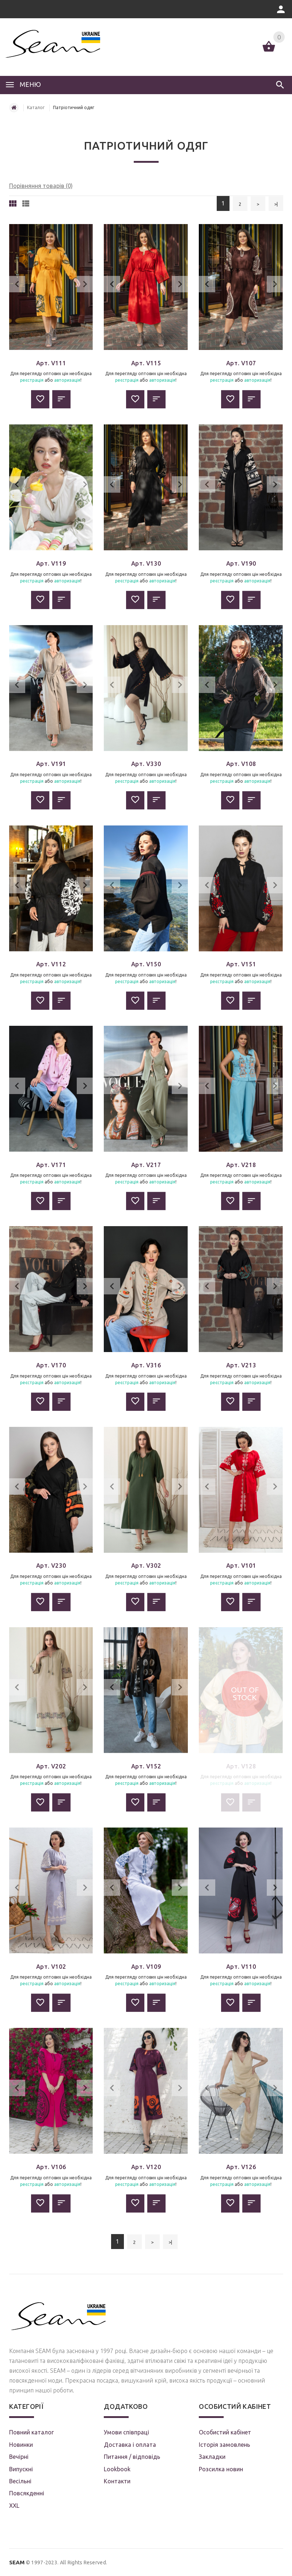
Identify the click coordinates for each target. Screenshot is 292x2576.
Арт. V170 (51, 1365)
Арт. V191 (51, 764)
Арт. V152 (146, 1766)
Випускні (21, 2469)
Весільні (20, 2481)
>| (276, 204)
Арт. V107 (241, 363)
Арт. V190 (241, 563)
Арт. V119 (51, 563)
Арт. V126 (241, 2167)
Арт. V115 (146, 363)
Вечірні (19, 2456)
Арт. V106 (51, 2167)
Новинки (21, 2444)
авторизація (67, 380)
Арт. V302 (146, 1565)
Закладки (212, 2456)
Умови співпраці (126, 2432)
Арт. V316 (146, 1365)
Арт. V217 (146, 1165)
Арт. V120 (146, 2167)
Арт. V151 (241, 964)
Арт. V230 (51, 1565)
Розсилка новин (221, 2469)
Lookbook (117, 2469)
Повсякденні (26, 2493)
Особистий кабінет (225, 2432)
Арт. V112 (51, 964)
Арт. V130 (146, 563)
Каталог (36, 107)
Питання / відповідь (132, 2456)
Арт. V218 (241, 1165)
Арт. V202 (51, 1766)
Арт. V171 (51, 1165)
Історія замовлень (224, 2444)
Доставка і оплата (130, 2444)
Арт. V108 (241, 764)
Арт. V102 (51, 1966)
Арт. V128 (241, 1766)
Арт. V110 (241, 1966)
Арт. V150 (146, 964)
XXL (14, 2505)
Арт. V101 (241, 1565)
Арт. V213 (241, 1365)
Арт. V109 (146, 1966)
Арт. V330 (146, 764)
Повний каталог (31, 2432)
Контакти (117, 2481)
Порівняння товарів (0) (41, 185)
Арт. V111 (51, 363)
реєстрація (31, 380)
